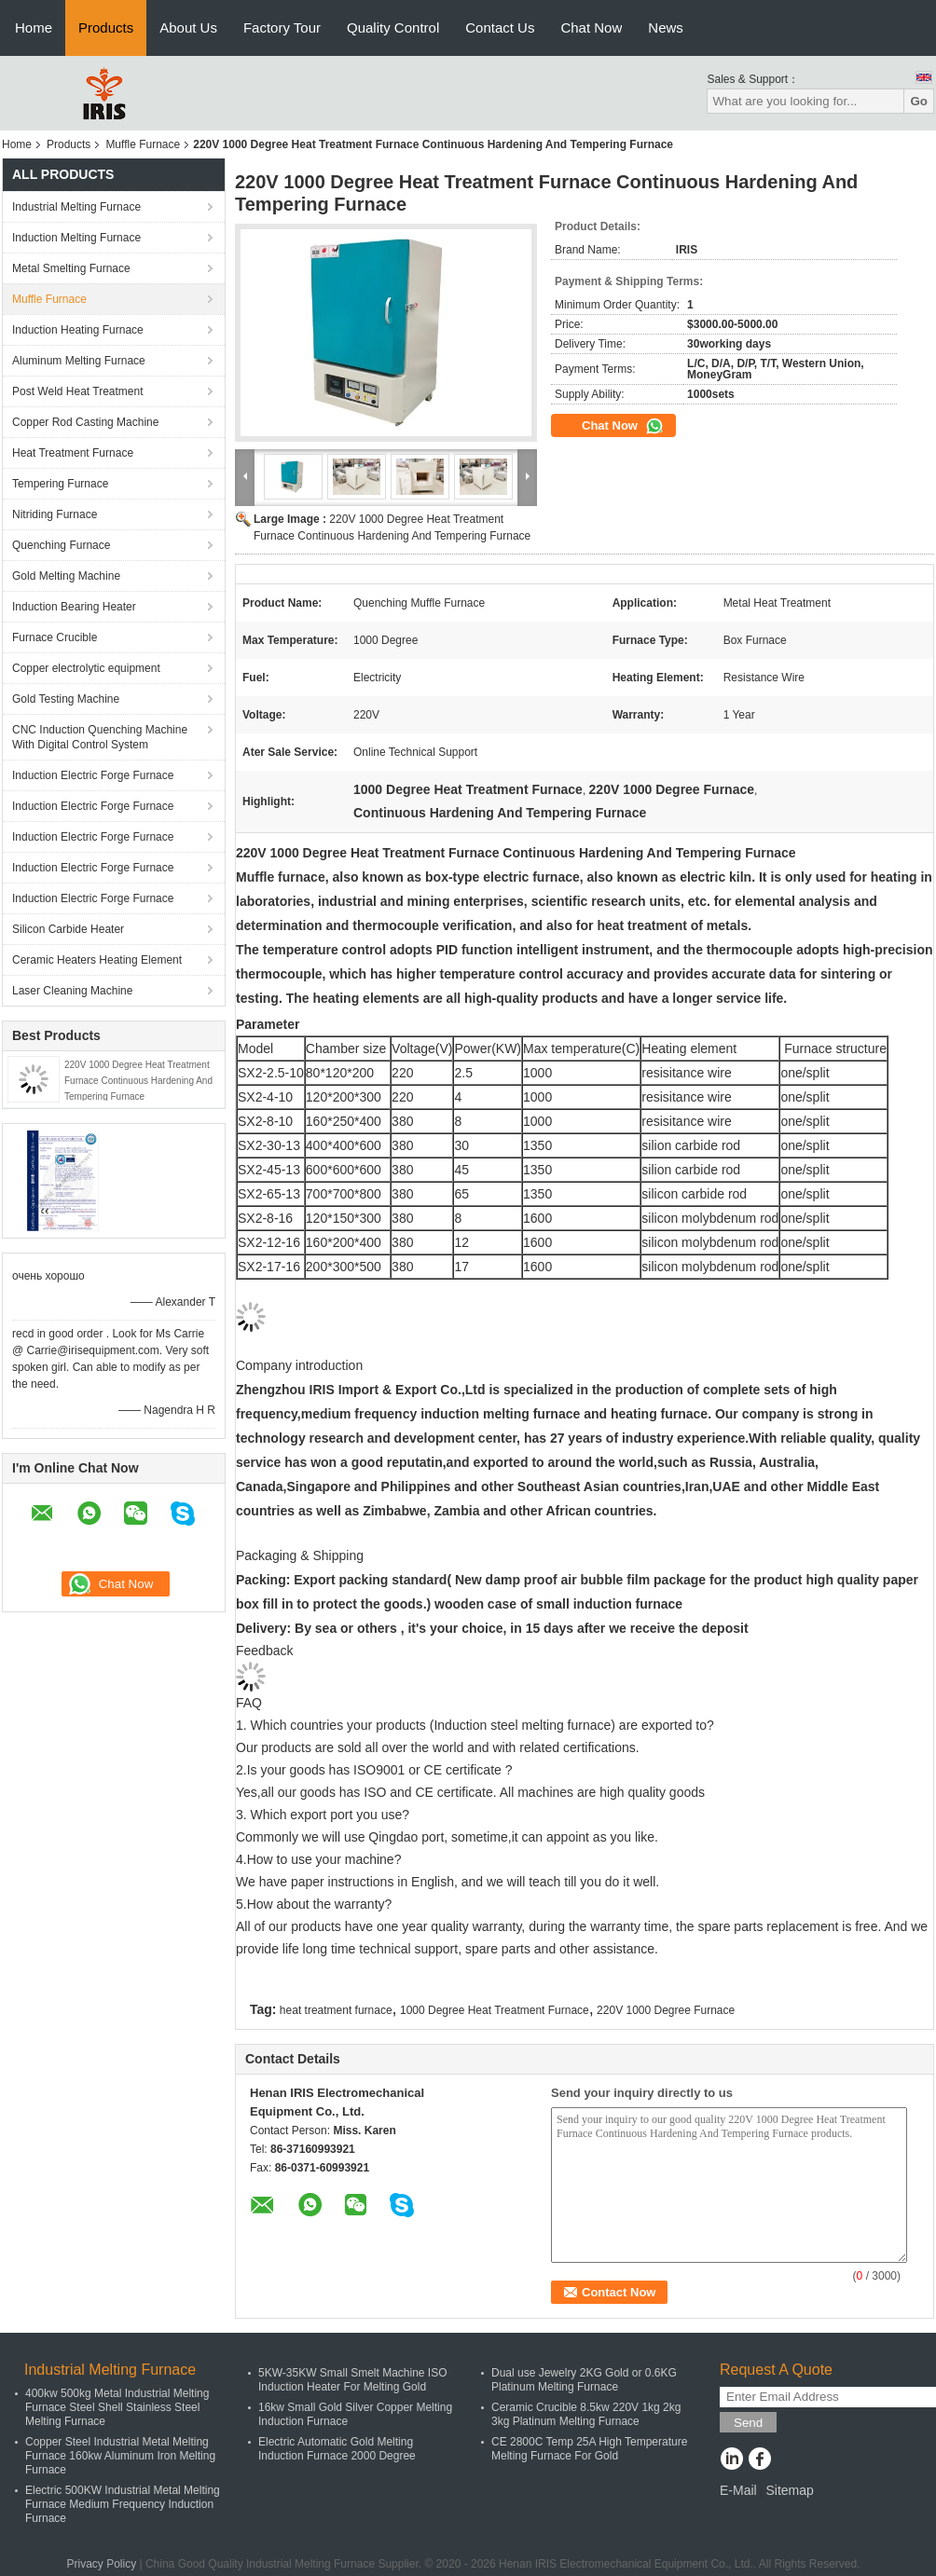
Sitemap (789, 2490)
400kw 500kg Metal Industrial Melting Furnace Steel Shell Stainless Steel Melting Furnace (117, 2407)
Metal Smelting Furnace (71, 268)
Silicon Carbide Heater (68, 929)
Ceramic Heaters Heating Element (97, 959)
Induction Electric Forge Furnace (92, 775)
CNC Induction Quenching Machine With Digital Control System (99, 737)
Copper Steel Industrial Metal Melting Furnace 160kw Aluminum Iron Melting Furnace (120, 2455)
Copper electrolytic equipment (86, 668)
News (665, 27)
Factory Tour (282, 27)
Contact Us (499, 27)
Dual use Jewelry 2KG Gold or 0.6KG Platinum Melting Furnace (584, 2379)
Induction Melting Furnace (76, 237)
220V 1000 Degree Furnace (666, 2010)
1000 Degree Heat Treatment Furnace (494, 2010)
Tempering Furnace (60, 483)
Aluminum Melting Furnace (78, 360)
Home (33, 27)
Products (105, 27)
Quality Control (393, 27)
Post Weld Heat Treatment (78, 391)
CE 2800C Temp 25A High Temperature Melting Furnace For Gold (589, 2448)
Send (748, 2423)
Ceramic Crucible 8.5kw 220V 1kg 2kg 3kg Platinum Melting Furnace (586, 2414)
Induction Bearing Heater (74, 606)
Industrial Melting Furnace (76, 206)
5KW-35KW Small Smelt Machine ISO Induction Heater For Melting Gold (352, 2379)
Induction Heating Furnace (78, 329)
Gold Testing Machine (65, 699)
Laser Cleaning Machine (72, 990)
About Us (188, 27)
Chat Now (591, 27)
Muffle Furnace (142, 144)
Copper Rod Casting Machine (85, 422)
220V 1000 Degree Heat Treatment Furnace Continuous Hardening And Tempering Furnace (138, 1081)
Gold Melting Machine (66, 575)
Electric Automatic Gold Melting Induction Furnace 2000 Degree (337, 2448)
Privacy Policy (101, 2563)
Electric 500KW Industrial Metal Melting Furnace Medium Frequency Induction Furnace (122, 2504)
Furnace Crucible (54, 637)
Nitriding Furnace (54, 514)
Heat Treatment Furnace (72, 452)
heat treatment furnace (336, 2010)
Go (919, 101)
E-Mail (738, 2490)
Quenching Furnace (61, 545)
